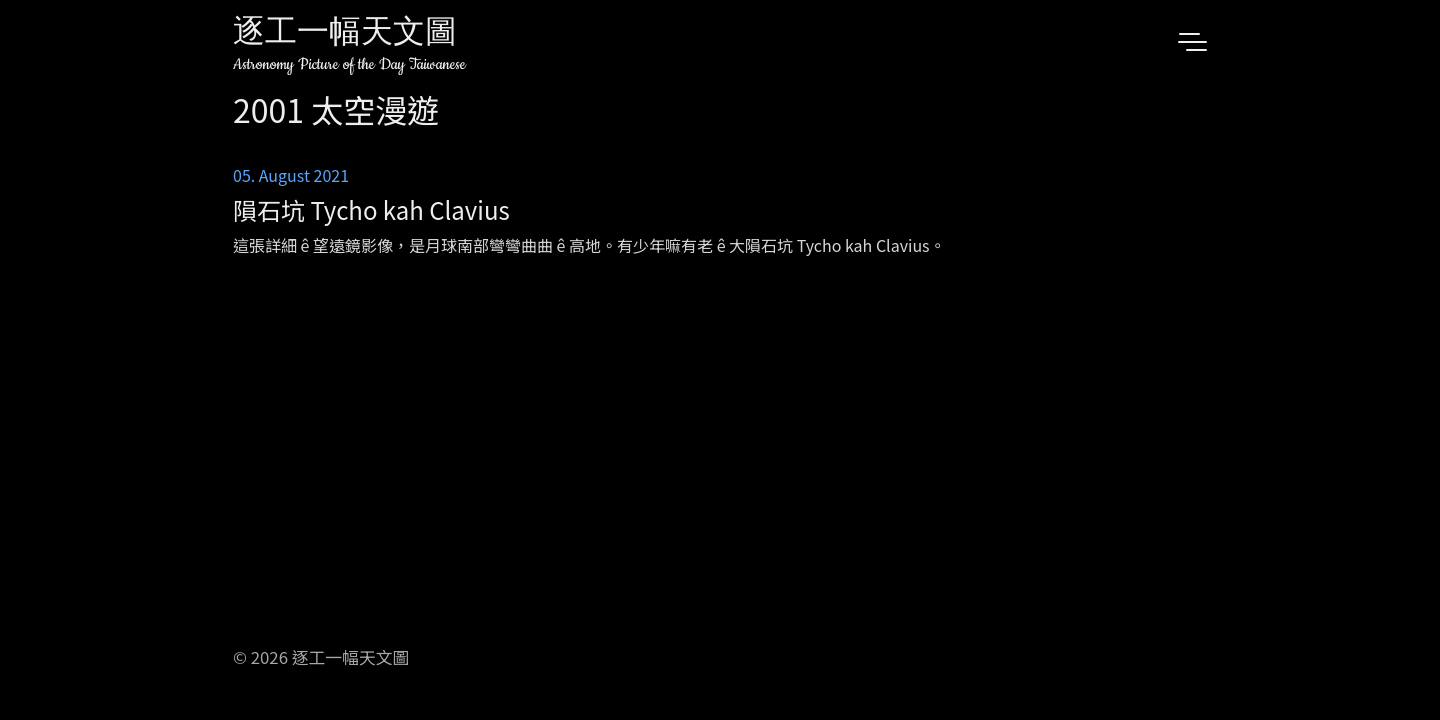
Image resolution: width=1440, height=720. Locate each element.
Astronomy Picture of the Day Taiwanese (349, 64)
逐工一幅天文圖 (345, 34)
